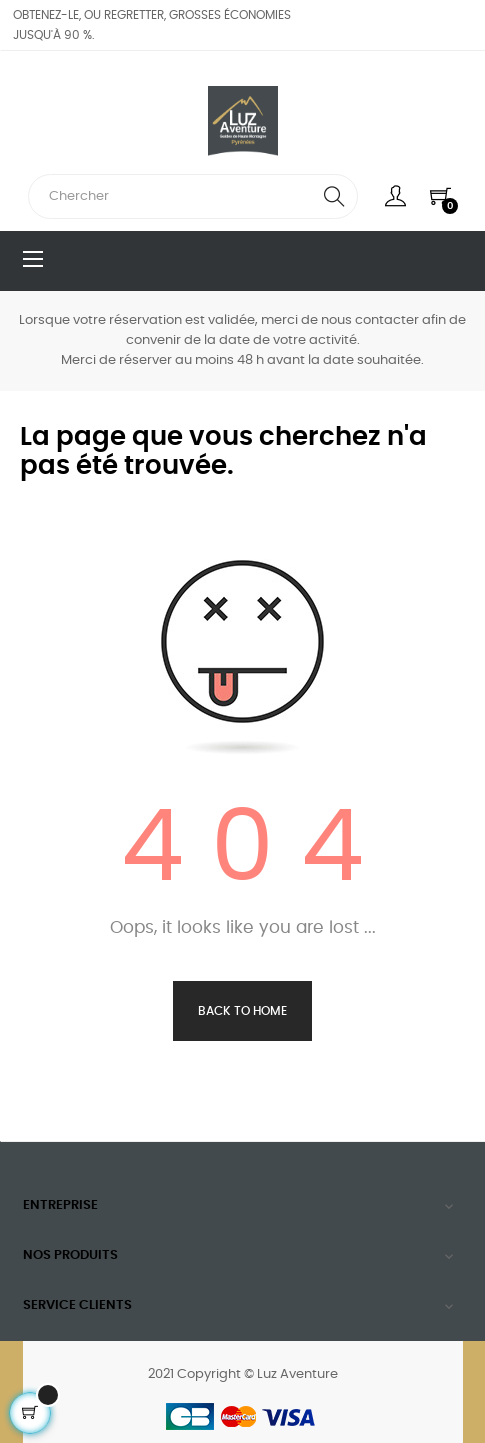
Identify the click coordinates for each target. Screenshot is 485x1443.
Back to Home (242, 1011)
